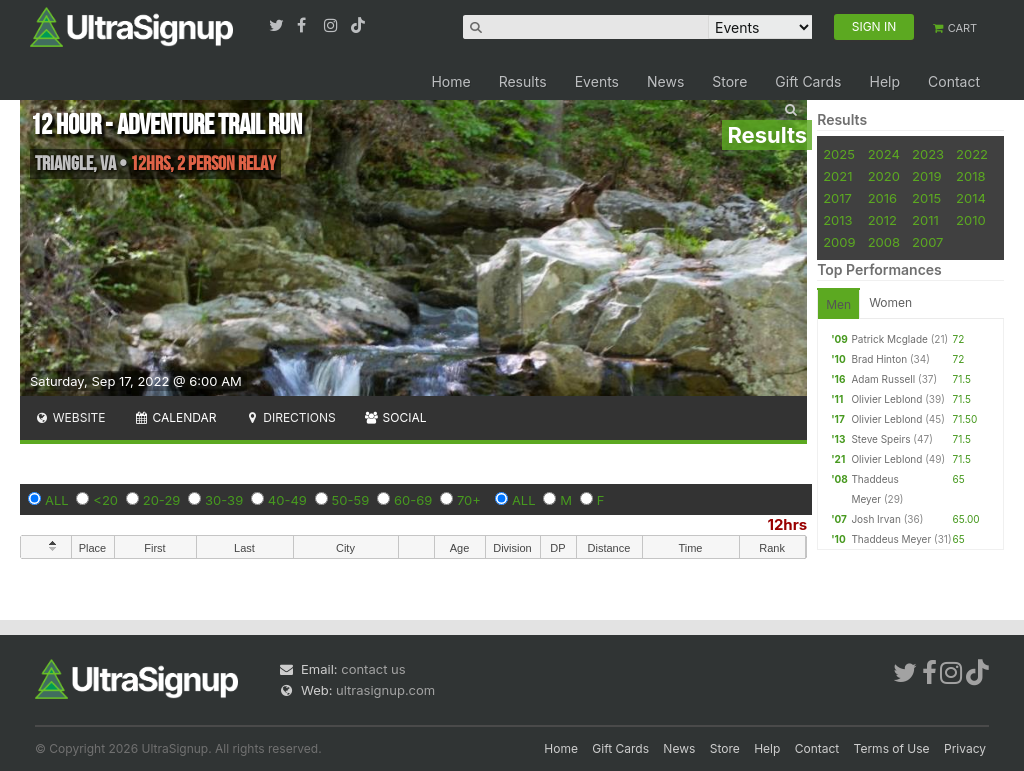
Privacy (965, 748)
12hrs (787, 524)
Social (395, 417)
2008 (884, 242)
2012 (882, 220)
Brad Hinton (879, 359)
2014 (971, 198)
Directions (289, 417)
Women (890, 302)
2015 (926, 198)
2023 (928, 154)
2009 (839, 242)
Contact (954, 81)
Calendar (175, 417)
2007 (927, 242)
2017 (837, 198)
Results (523, 81)
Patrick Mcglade (889, 339)
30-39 (224, 500)
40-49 (287, 500)
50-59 (351, 500)
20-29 (162, 500)
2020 (884, 176)
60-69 (413, 500)
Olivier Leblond (886, 399)
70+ (469, 500)
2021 (837, 176)
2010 (971, 220)
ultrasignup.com (385, 690)
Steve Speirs (880, 439)
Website (70, 417)
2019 (926, 176)
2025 (839, 154)
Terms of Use (892, 748)
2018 (970, 176)
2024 (884, 154)
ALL (57, 500)
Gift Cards (808, 81)
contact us (373, 669)
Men (838, 304)
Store (729, 81)
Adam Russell (883, 379)
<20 (105, 500)
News (665, 81)
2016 (882, 198)
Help (884, 81)
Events (597, 81)
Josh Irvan (875, 519)
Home (450, 81)
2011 (925, 220)
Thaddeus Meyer (891, 539)
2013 (837, 220)
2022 (972, 154)
